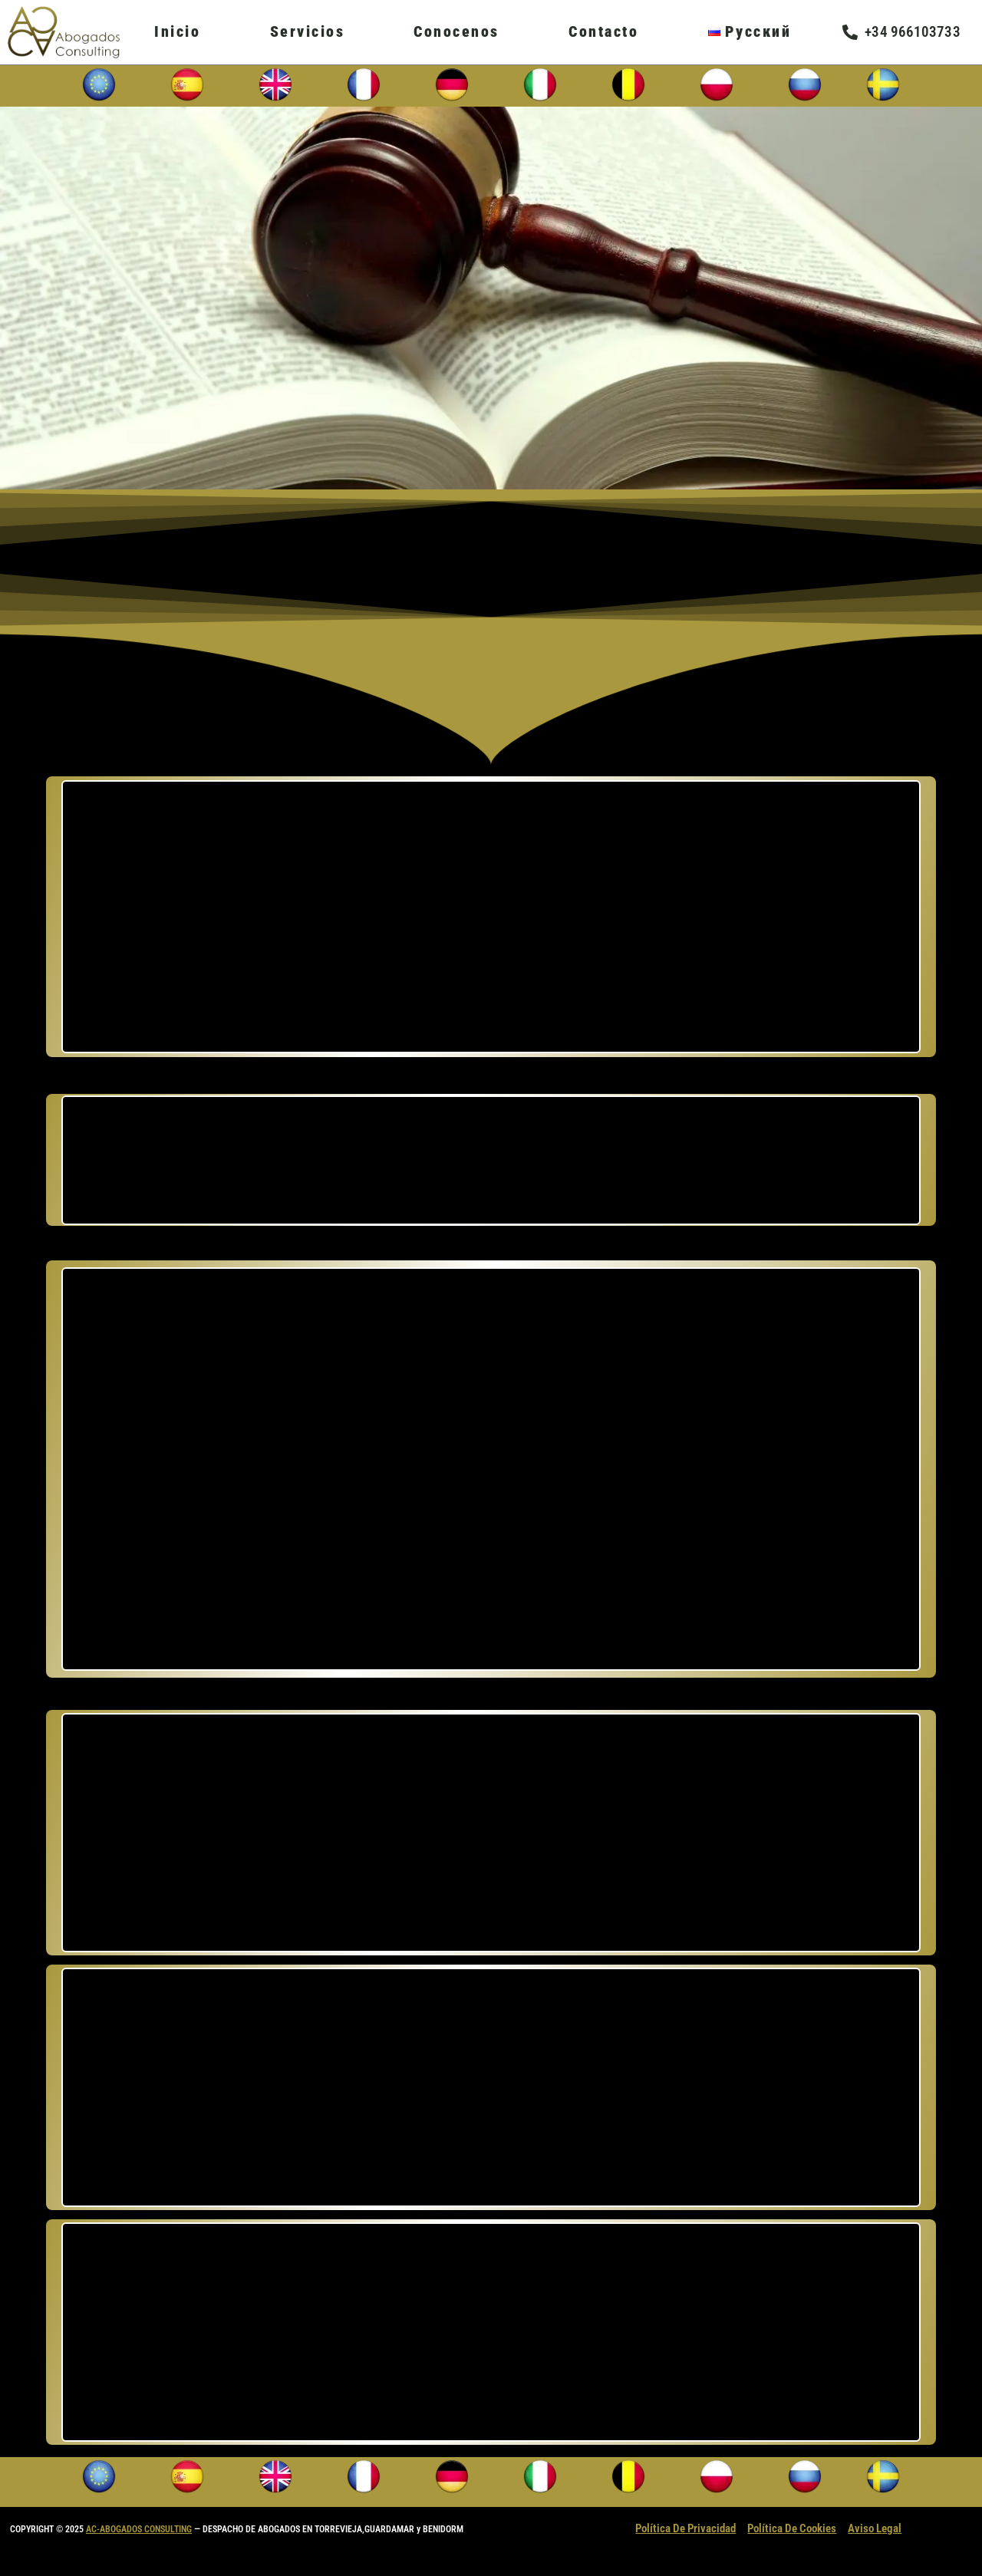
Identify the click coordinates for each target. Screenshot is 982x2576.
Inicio (177, 31)
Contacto (603, 31)
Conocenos (456, 31)
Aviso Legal (874, 2528)
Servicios (307, 31)
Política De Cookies (791, 2528)
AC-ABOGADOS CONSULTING (139, 2529)
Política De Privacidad (685, 2528)
